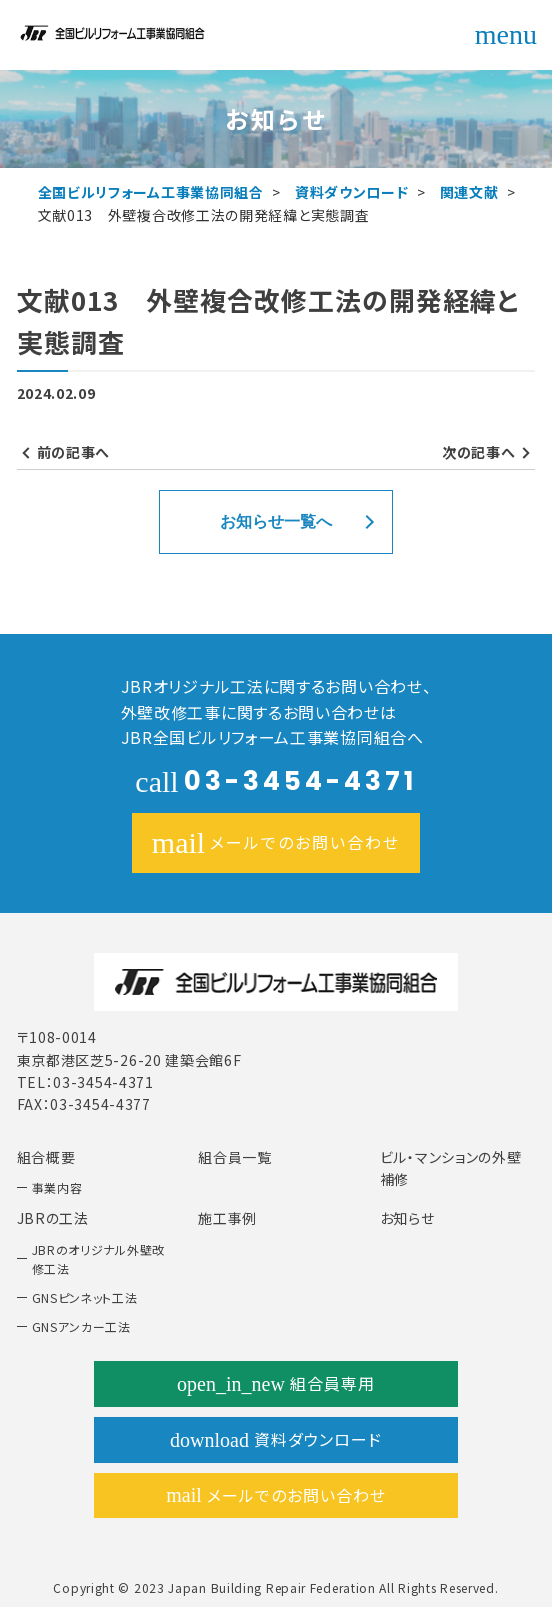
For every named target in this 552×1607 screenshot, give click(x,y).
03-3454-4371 (275, 781)
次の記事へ (479, 452)
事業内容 (57, 1187)
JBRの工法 (53, 1218)
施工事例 (227, 1218)
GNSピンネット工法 (85, 1297)
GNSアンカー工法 (81, 1326)
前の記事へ (74, 452)
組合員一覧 (235, 1157)
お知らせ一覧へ (276, 521)
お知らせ (407, 1218)
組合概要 (46, 1157)
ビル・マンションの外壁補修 (451, 1168)
